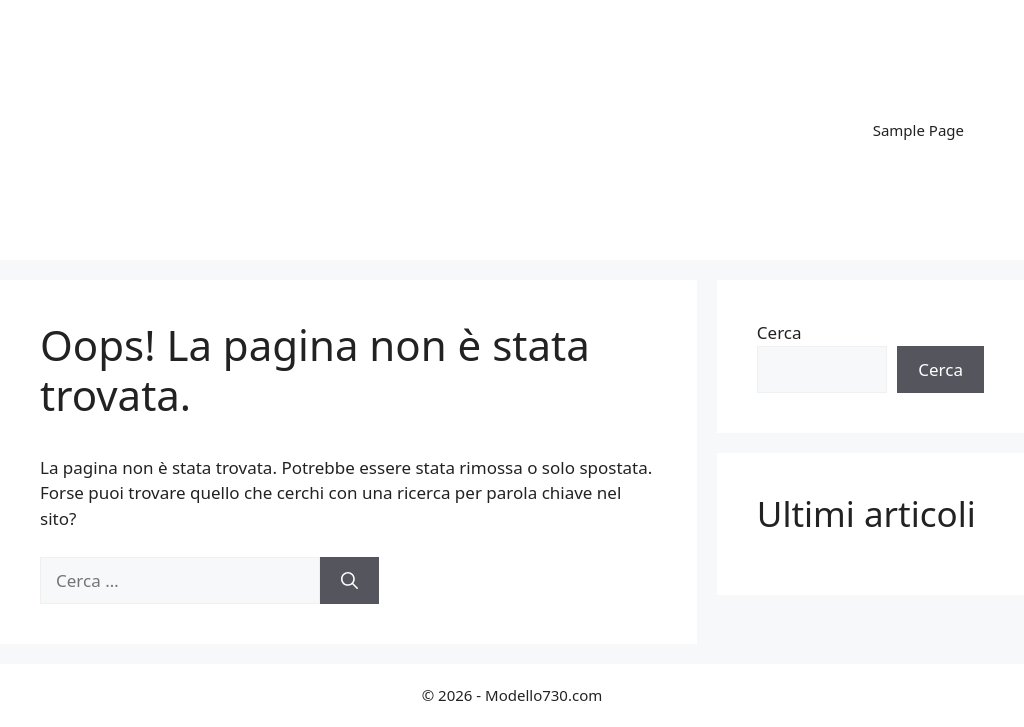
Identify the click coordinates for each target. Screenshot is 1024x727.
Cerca (779, 332)
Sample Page (918, 130)
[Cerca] (349, 581)
